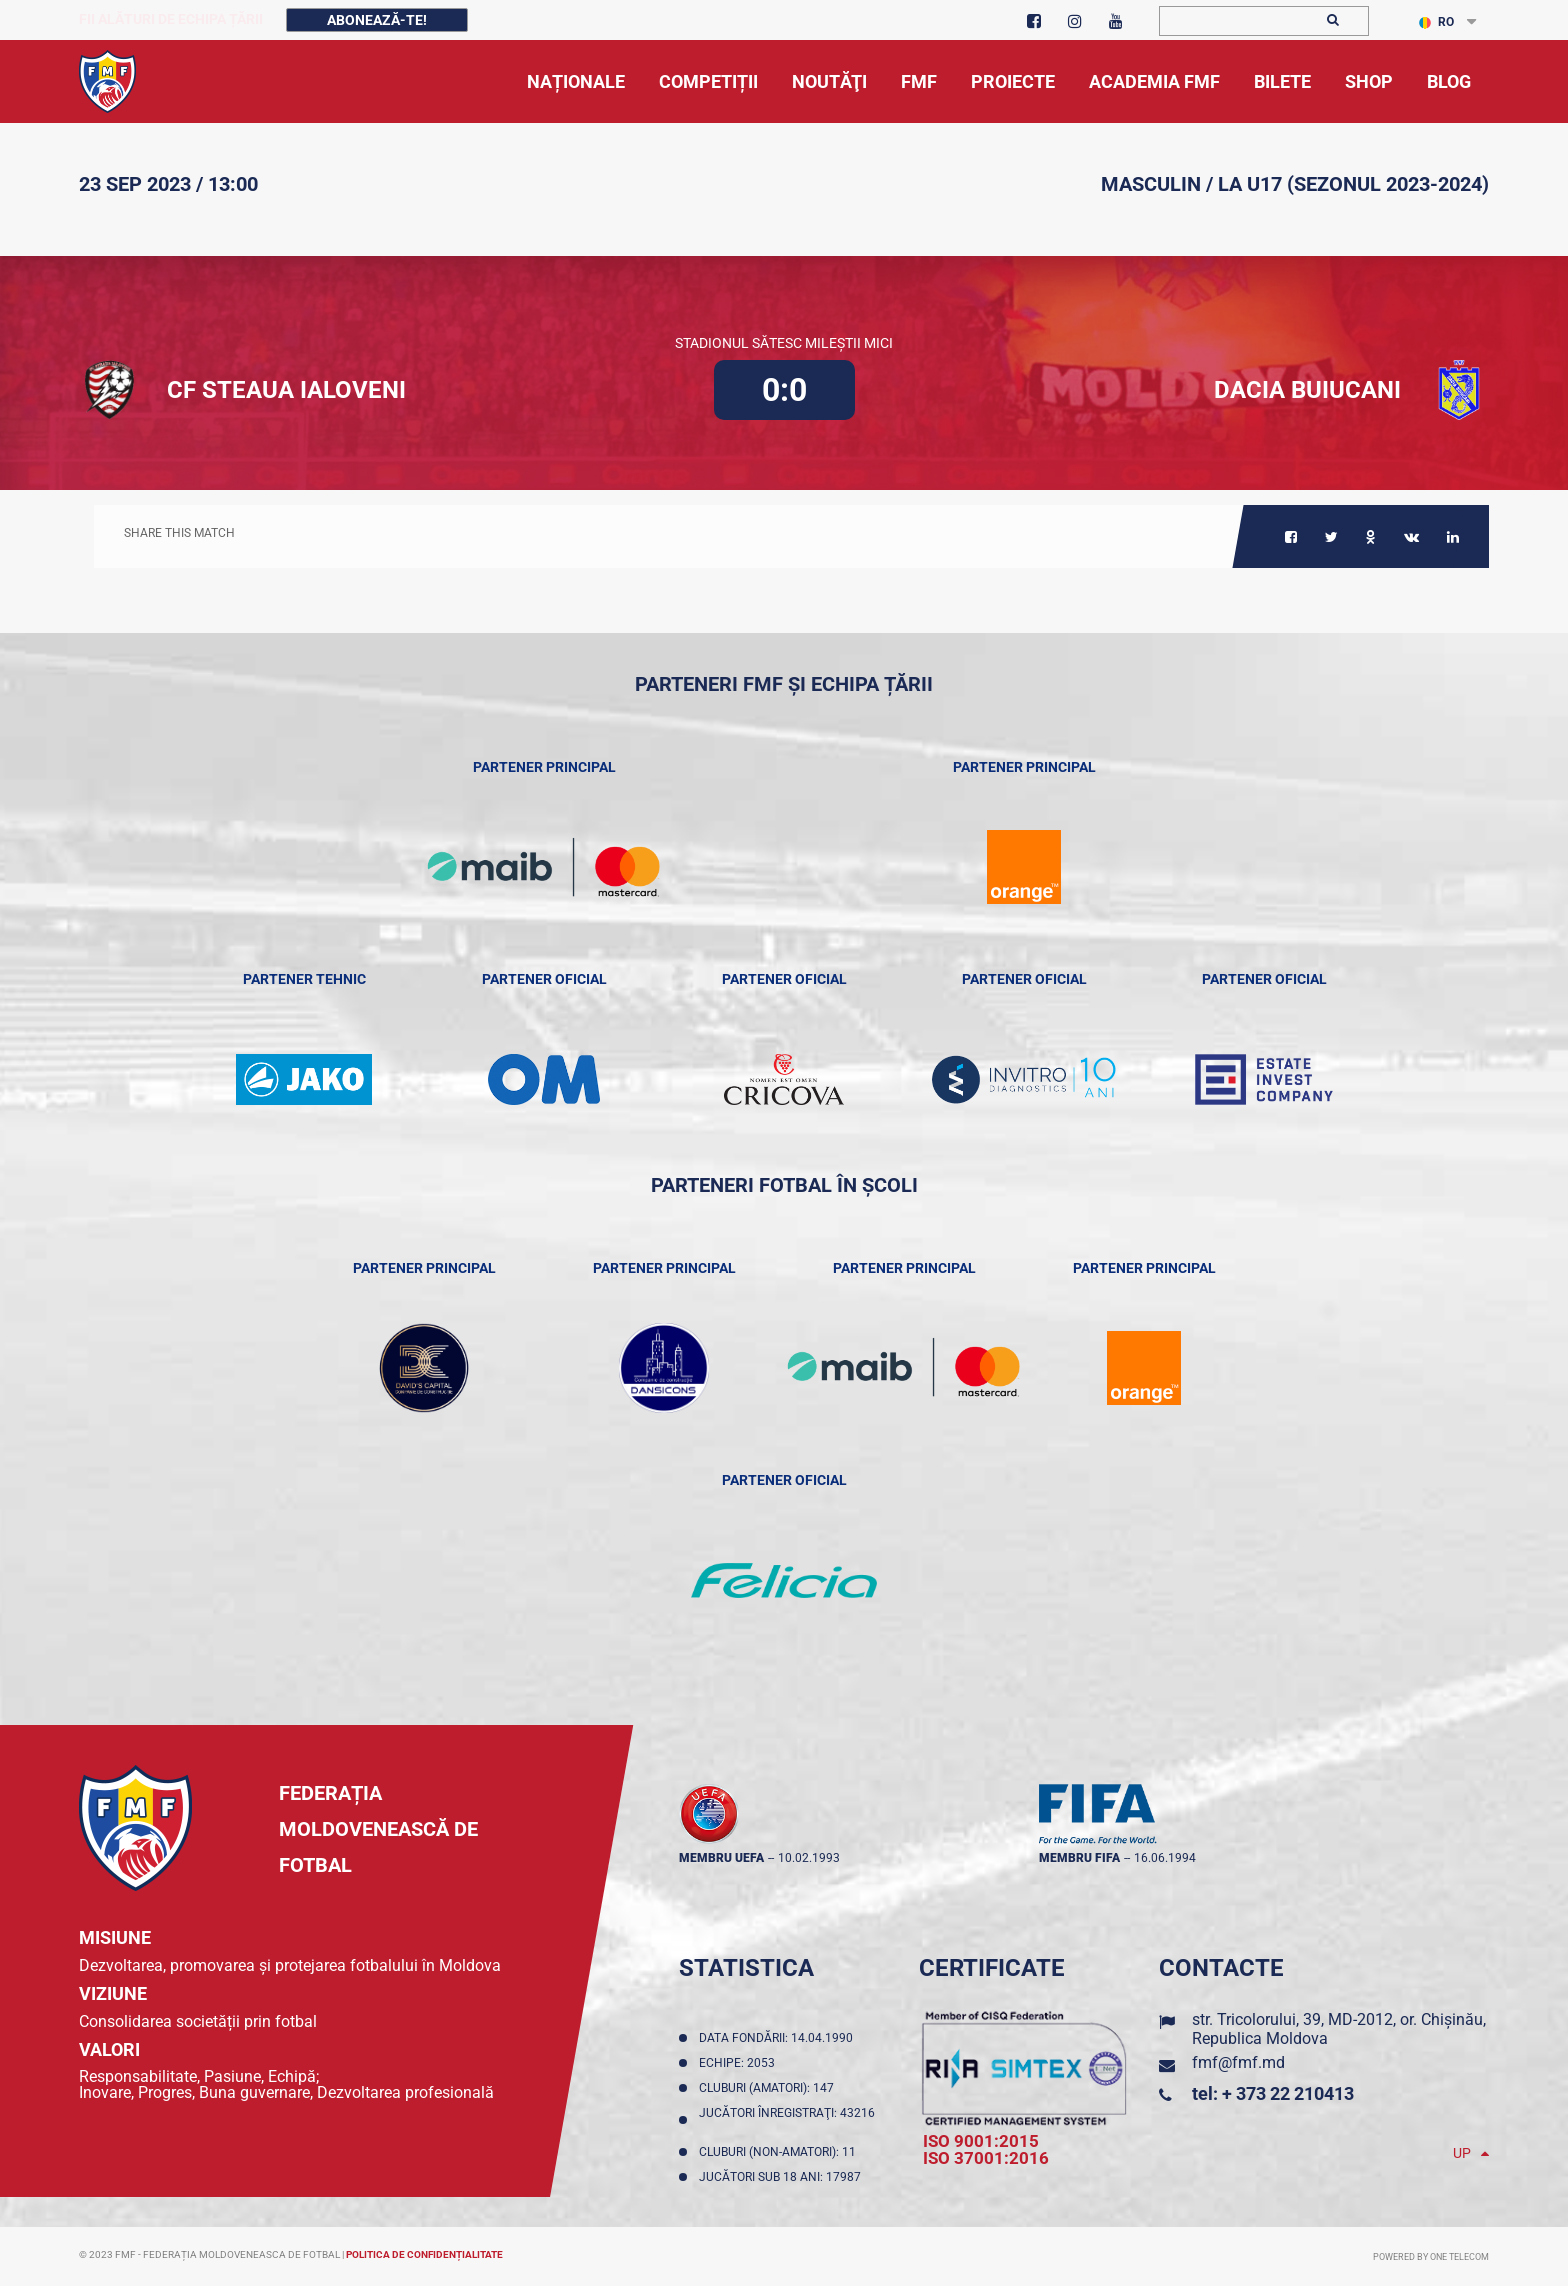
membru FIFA (1079, 1858)
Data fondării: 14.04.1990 (779, 2038)
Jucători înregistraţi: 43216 (787, 2120)
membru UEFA (721, 1858)
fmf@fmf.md (1238, 2062)
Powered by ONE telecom (1431, 2257)
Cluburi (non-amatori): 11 (780, 2152)
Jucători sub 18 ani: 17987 (783, 2177)
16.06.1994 (1165, 1858)
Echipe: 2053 (740, 2063)
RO (1436, 22)
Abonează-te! (377, 20)
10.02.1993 (809, 1858)
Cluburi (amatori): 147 (769, 2088)
